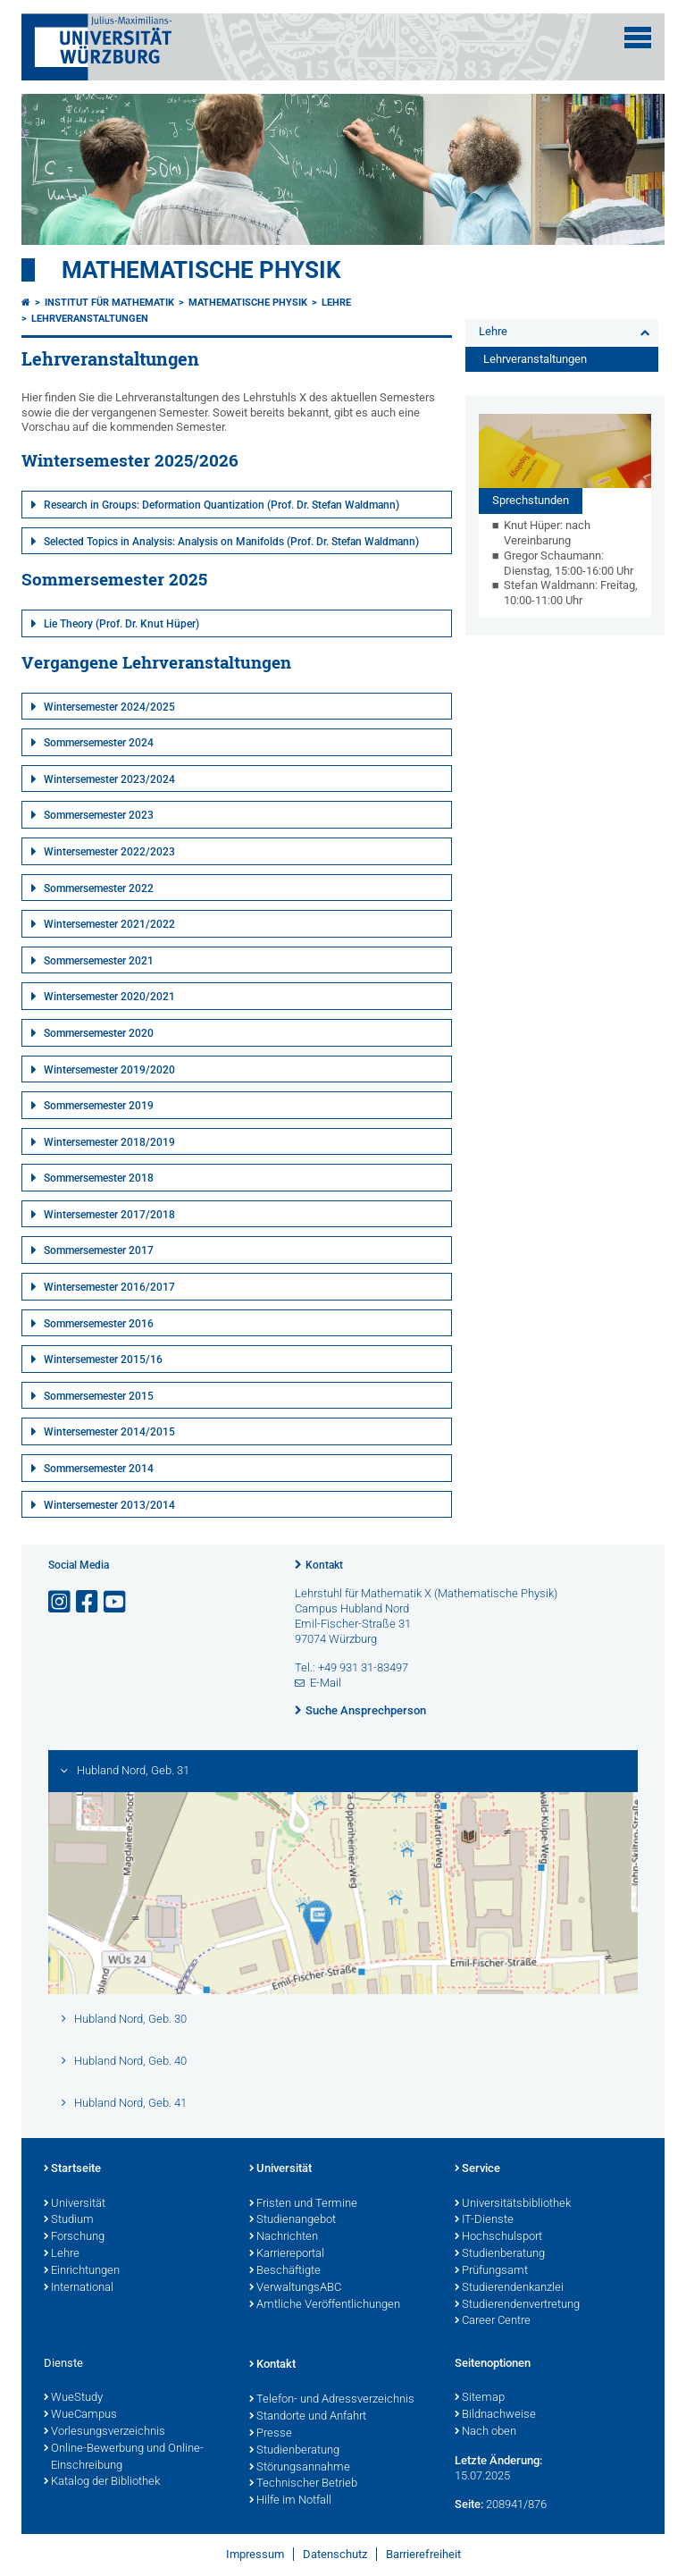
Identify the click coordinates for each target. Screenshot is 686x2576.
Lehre (336, 302)
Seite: (469, 2504)
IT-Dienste (484, 2220)
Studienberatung (500, 2254)
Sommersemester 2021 (99, 961)
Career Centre (493, 2321)
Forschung (74, 2237)
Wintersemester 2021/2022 (109, 924)
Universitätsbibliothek (513, 2204)
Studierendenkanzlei (509, 2288)
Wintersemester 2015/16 (103, 1359)
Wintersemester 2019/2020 (109, 1070)
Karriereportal (286, 2254)
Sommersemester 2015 (99, 1396)
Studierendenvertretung (517, 2305)
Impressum (255, 2554)
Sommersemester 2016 (99, 1323)
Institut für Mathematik (109, 302)
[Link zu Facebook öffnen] (88, 1602)
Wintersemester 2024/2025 (109, 707)
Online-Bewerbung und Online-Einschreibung (124, 2457)
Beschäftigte (285, 2271)
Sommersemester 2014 (99, 1468)
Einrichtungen (82, 2271)
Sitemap (480, 2398)
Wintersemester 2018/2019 (109, 1142)
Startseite (72, 2169)
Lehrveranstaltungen (89, 318)
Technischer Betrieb (303, 2484)
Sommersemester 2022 (99, 888)
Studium (69, 2220)
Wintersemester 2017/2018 (109, 1214)
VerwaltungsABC (295, 2288)
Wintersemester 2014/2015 (109, 1432)
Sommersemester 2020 (99, 1033)
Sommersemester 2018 (99, 1178)
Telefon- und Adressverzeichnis (331, 2400)
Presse (270, 2434)
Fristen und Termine (303, 2204)
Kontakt (324, 1565)
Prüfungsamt (491, 2271)
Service (477, 2169)
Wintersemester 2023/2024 (109, 779)
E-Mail (325, 1682)
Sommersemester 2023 (99, 815)
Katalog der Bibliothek (102, 2482)
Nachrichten (283, 2237)
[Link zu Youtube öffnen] (116, 1602)
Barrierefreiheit (423, 2554)
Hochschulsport (498, 2237)
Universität (74, 2204)
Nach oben (485, 2432)
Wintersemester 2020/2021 (109, 996)
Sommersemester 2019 (99, 1105)
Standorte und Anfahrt (307, 2417)
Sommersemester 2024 (99, 743)
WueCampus (80, 2415)
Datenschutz (335, 2554)
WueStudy (73, 2398)
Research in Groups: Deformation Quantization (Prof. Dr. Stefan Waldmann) (221, 505)
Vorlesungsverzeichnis (104, 2432)
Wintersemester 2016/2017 (109, 1287)
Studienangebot (292, 2220)
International (78, 2288)
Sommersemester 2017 (99, 1250)
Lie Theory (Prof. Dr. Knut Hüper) (121, 624)
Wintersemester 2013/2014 (109, 1505)
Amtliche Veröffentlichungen (324, 2305)
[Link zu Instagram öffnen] (60, 1602)
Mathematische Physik (201, 270)
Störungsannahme (299, 2468)
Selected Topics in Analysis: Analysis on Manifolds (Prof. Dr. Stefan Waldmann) (231, 541)
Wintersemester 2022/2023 (109, 852)
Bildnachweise (495, 2415)
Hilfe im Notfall (290, 2501)
